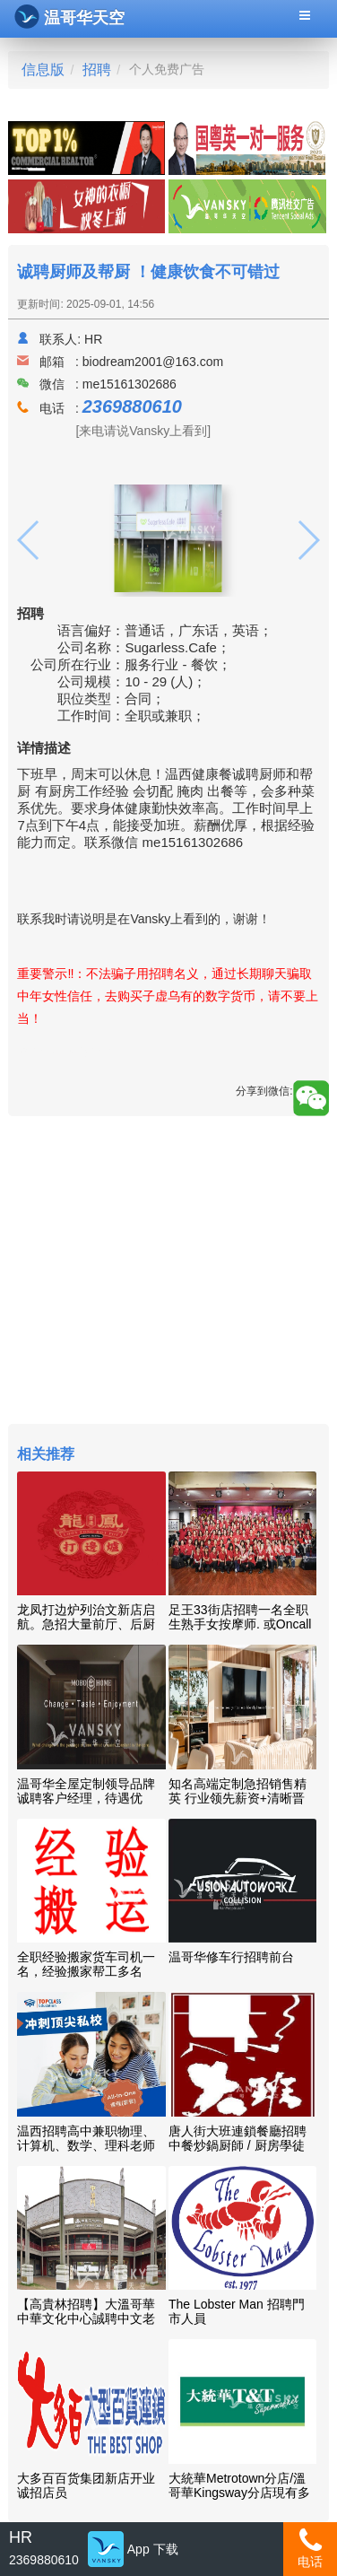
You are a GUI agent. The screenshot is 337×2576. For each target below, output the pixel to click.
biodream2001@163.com (152, 361)
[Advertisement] (168, 1272)
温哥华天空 (69, 16)
